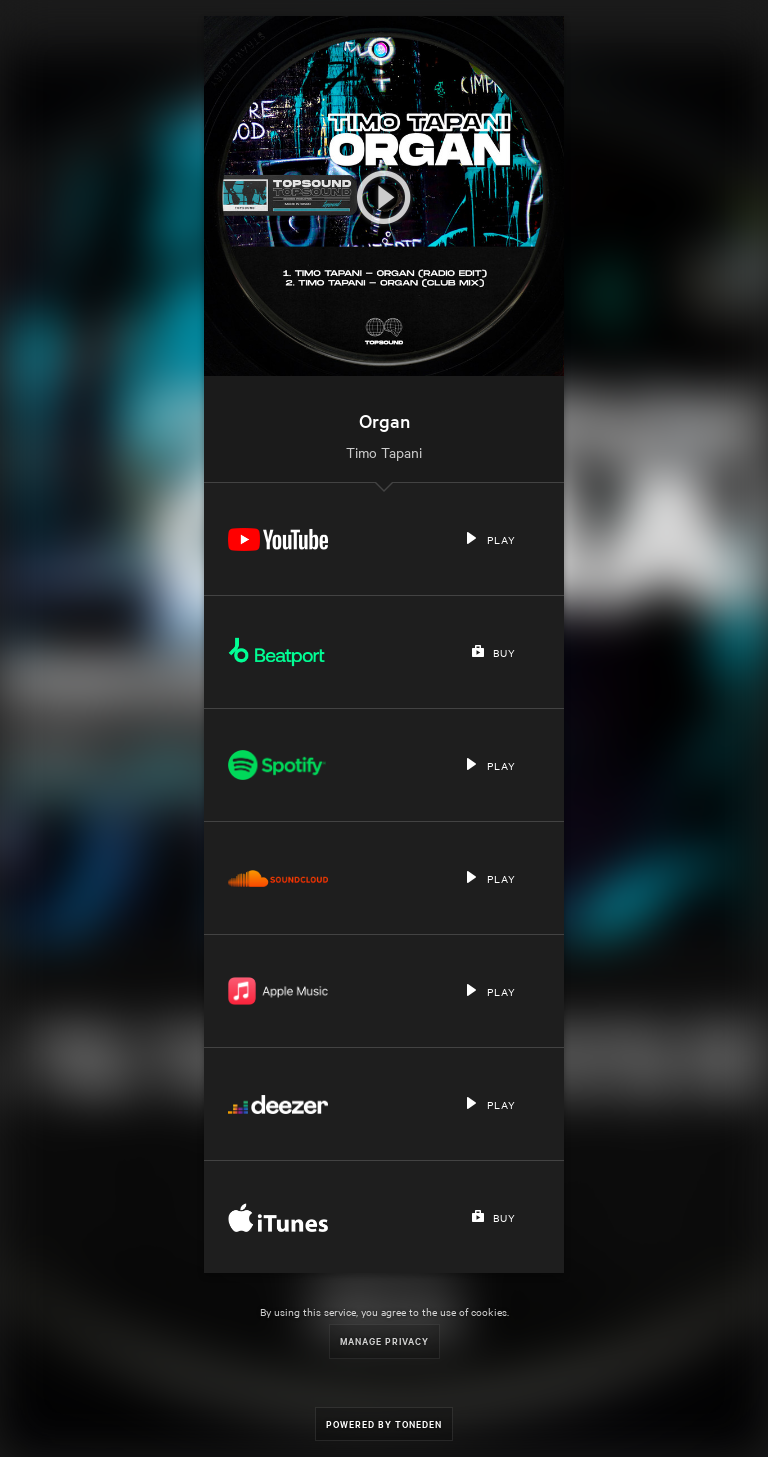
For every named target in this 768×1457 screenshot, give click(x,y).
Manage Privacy (384, 1340)
